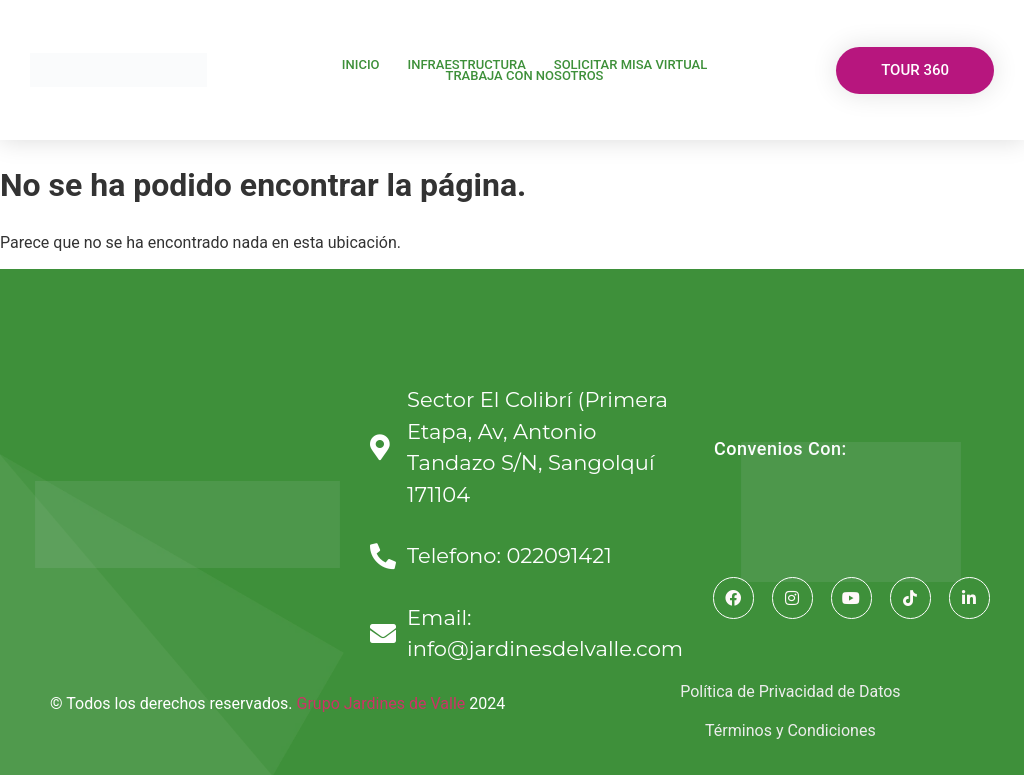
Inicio (361, 64)
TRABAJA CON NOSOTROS (524, 75)
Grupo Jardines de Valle (381, 703)
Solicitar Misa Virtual (630, 64)
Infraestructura (467, 64)
